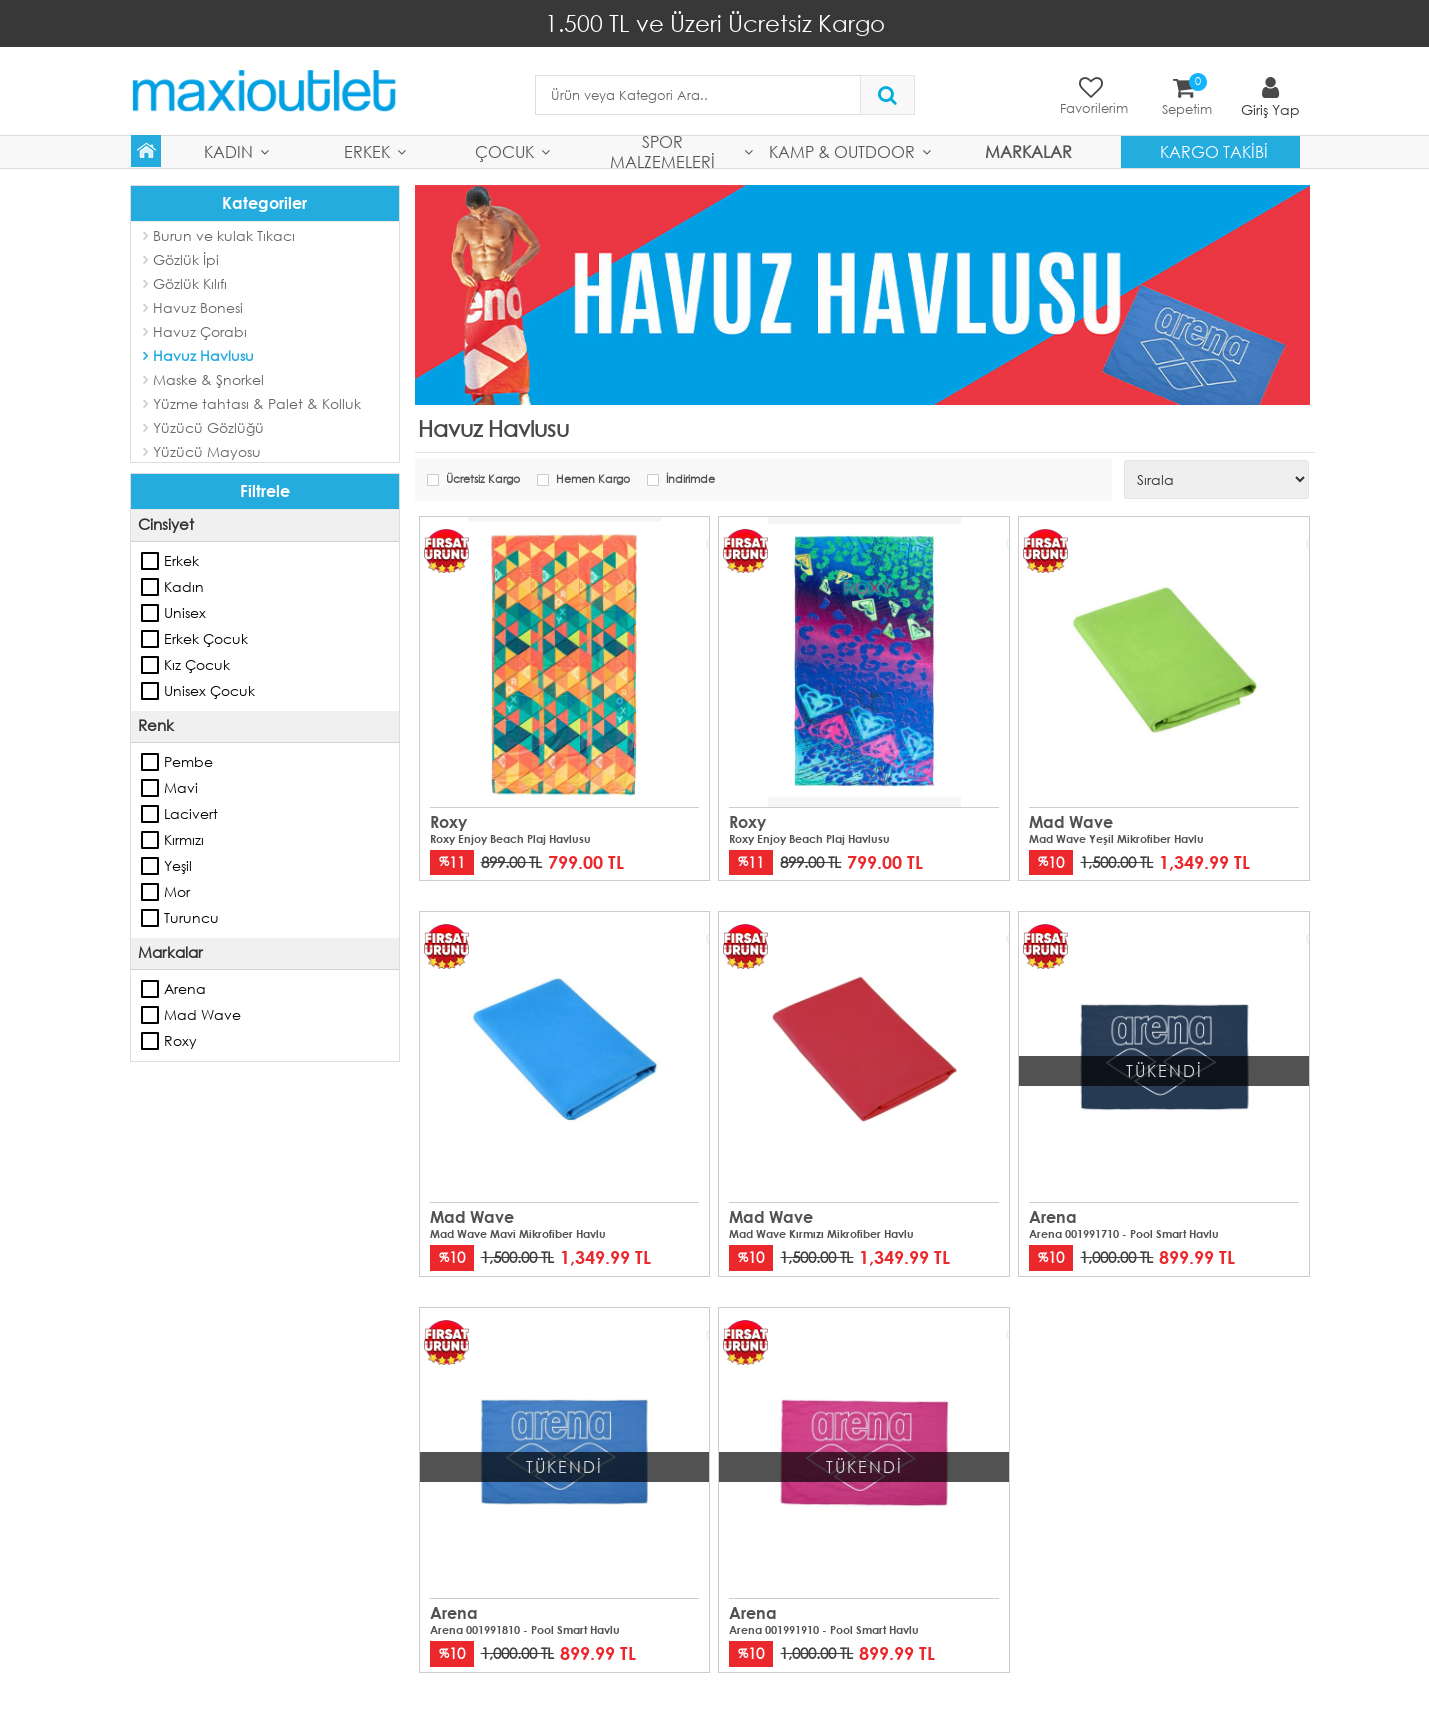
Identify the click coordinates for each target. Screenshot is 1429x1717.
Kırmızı (151, 839)
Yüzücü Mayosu (207, 450)
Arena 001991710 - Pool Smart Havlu (1124, 1233)
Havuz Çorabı (200, 330)
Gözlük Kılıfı (190, 282)
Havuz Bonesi (198, 306)
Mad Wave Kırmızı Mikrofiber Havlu (821, 1233)
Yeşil (151, 865)
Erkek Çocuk (151, 638)
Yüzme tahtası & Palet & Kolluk (257, 402)
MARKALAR (1028, 150)
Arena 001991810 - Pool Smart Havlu (525, 1629)
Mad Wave (151, 1014)
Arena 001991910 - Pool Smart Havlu (824, 1629)
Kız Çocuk (151, 664)
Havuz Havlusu (203, 354)
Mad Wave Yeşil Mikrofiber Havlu (1116, 838)
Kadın (228, 150)
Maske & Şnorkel (208, 378)
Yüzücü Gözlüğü (208, 426)
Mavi (151, 787)
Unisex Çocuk (151, 690)
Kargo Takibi (1214, 150)
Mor (151, 891)
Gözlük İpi (186, 258)
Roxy (151, 1040)
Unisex (151, 612)
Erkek (367, 150)
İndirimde (690, 479)
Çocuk (504, 150)
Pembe (151, 761)
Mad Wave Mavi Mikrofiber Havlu (518, 1233)
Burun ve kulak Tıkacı (224, 234)
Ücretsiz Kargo (483, 479)
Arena (151, 988)
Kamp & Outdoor (842, 150)
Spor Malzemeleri (662, 151)
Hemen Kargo (593, 479)
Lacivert (151, 813)
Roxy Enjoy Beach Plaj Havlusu (510, 838)
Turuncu (151, 917)
